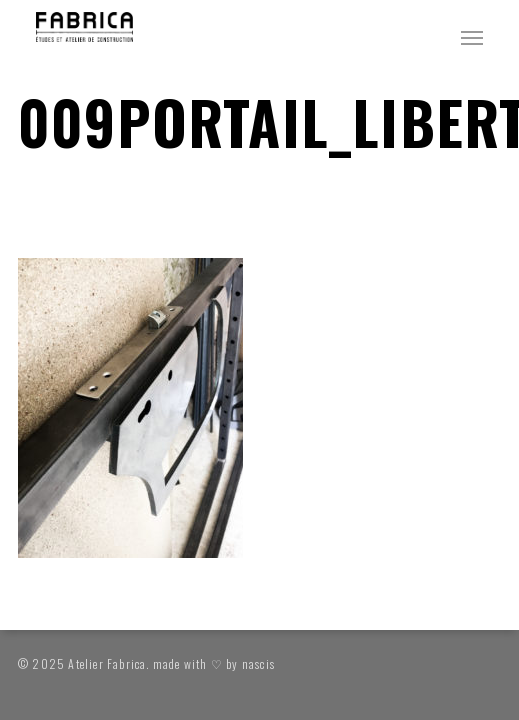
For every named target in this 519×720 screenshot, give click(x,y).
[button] (472, 37)
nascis (258, 663)
